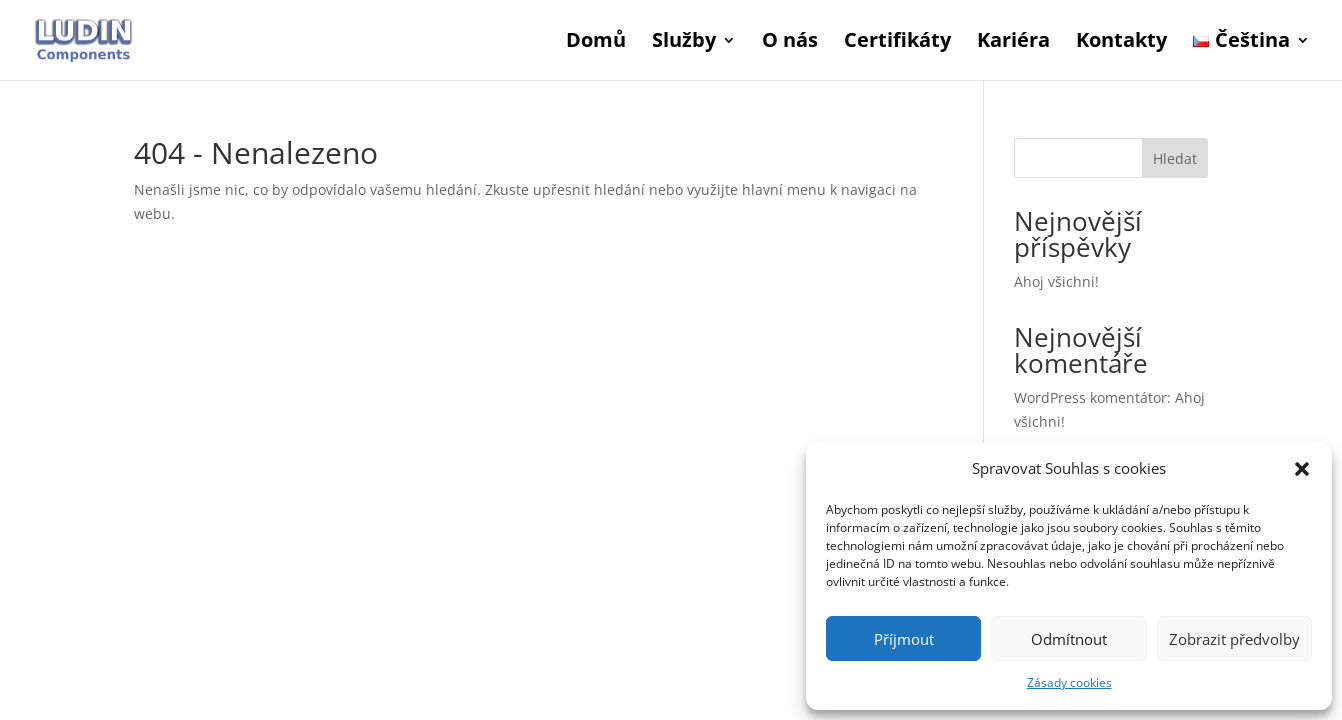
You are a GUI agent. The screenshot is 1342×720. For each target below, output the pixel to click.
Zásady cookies (1069, 682)
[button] (1302, 469)
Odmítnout (1069, 639)
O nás (790, 43)
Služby (684, 43)
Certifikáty (897, 43)
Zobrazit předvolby (1234, 639)
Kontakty (1121, 43)
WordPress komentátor (1090, 397)
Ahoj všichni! (1056, 281)
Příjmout (904, 639)
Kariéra (1013, 43)
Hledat (1175, 158)
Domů (596, 43)
